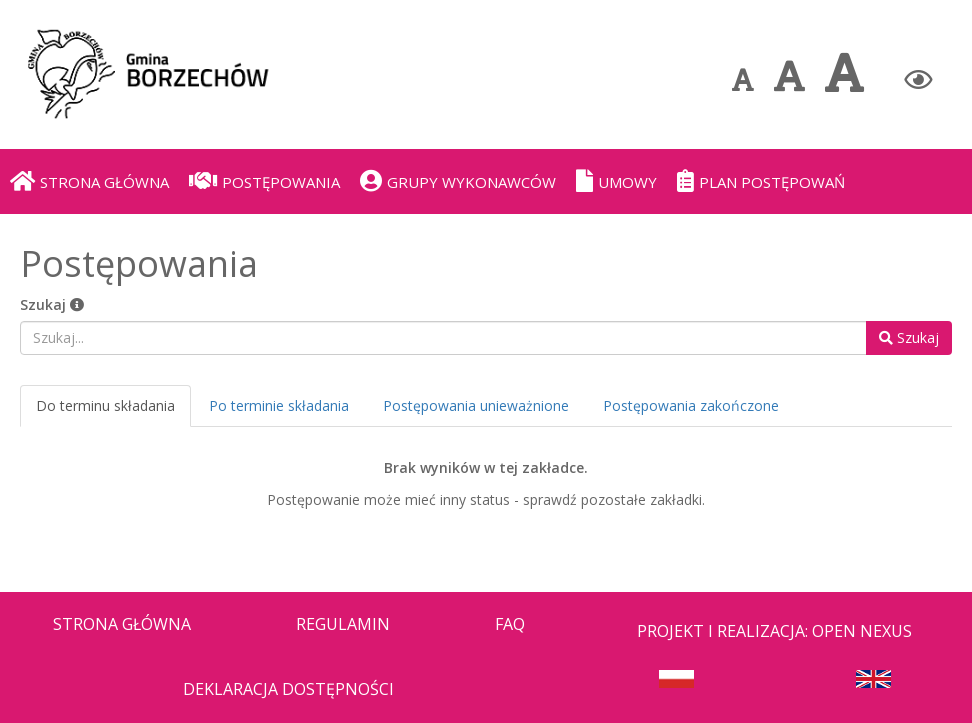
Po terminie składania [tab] (279, 405)
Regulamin (343, 624)
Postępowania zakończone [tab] (691, 405)
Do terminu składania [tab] (105, 405)
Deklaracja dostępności (288, 689)
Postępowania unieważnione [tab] (476, 405)
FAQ (510, 624)
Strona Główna (122, 624)
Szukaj (52, 304)
